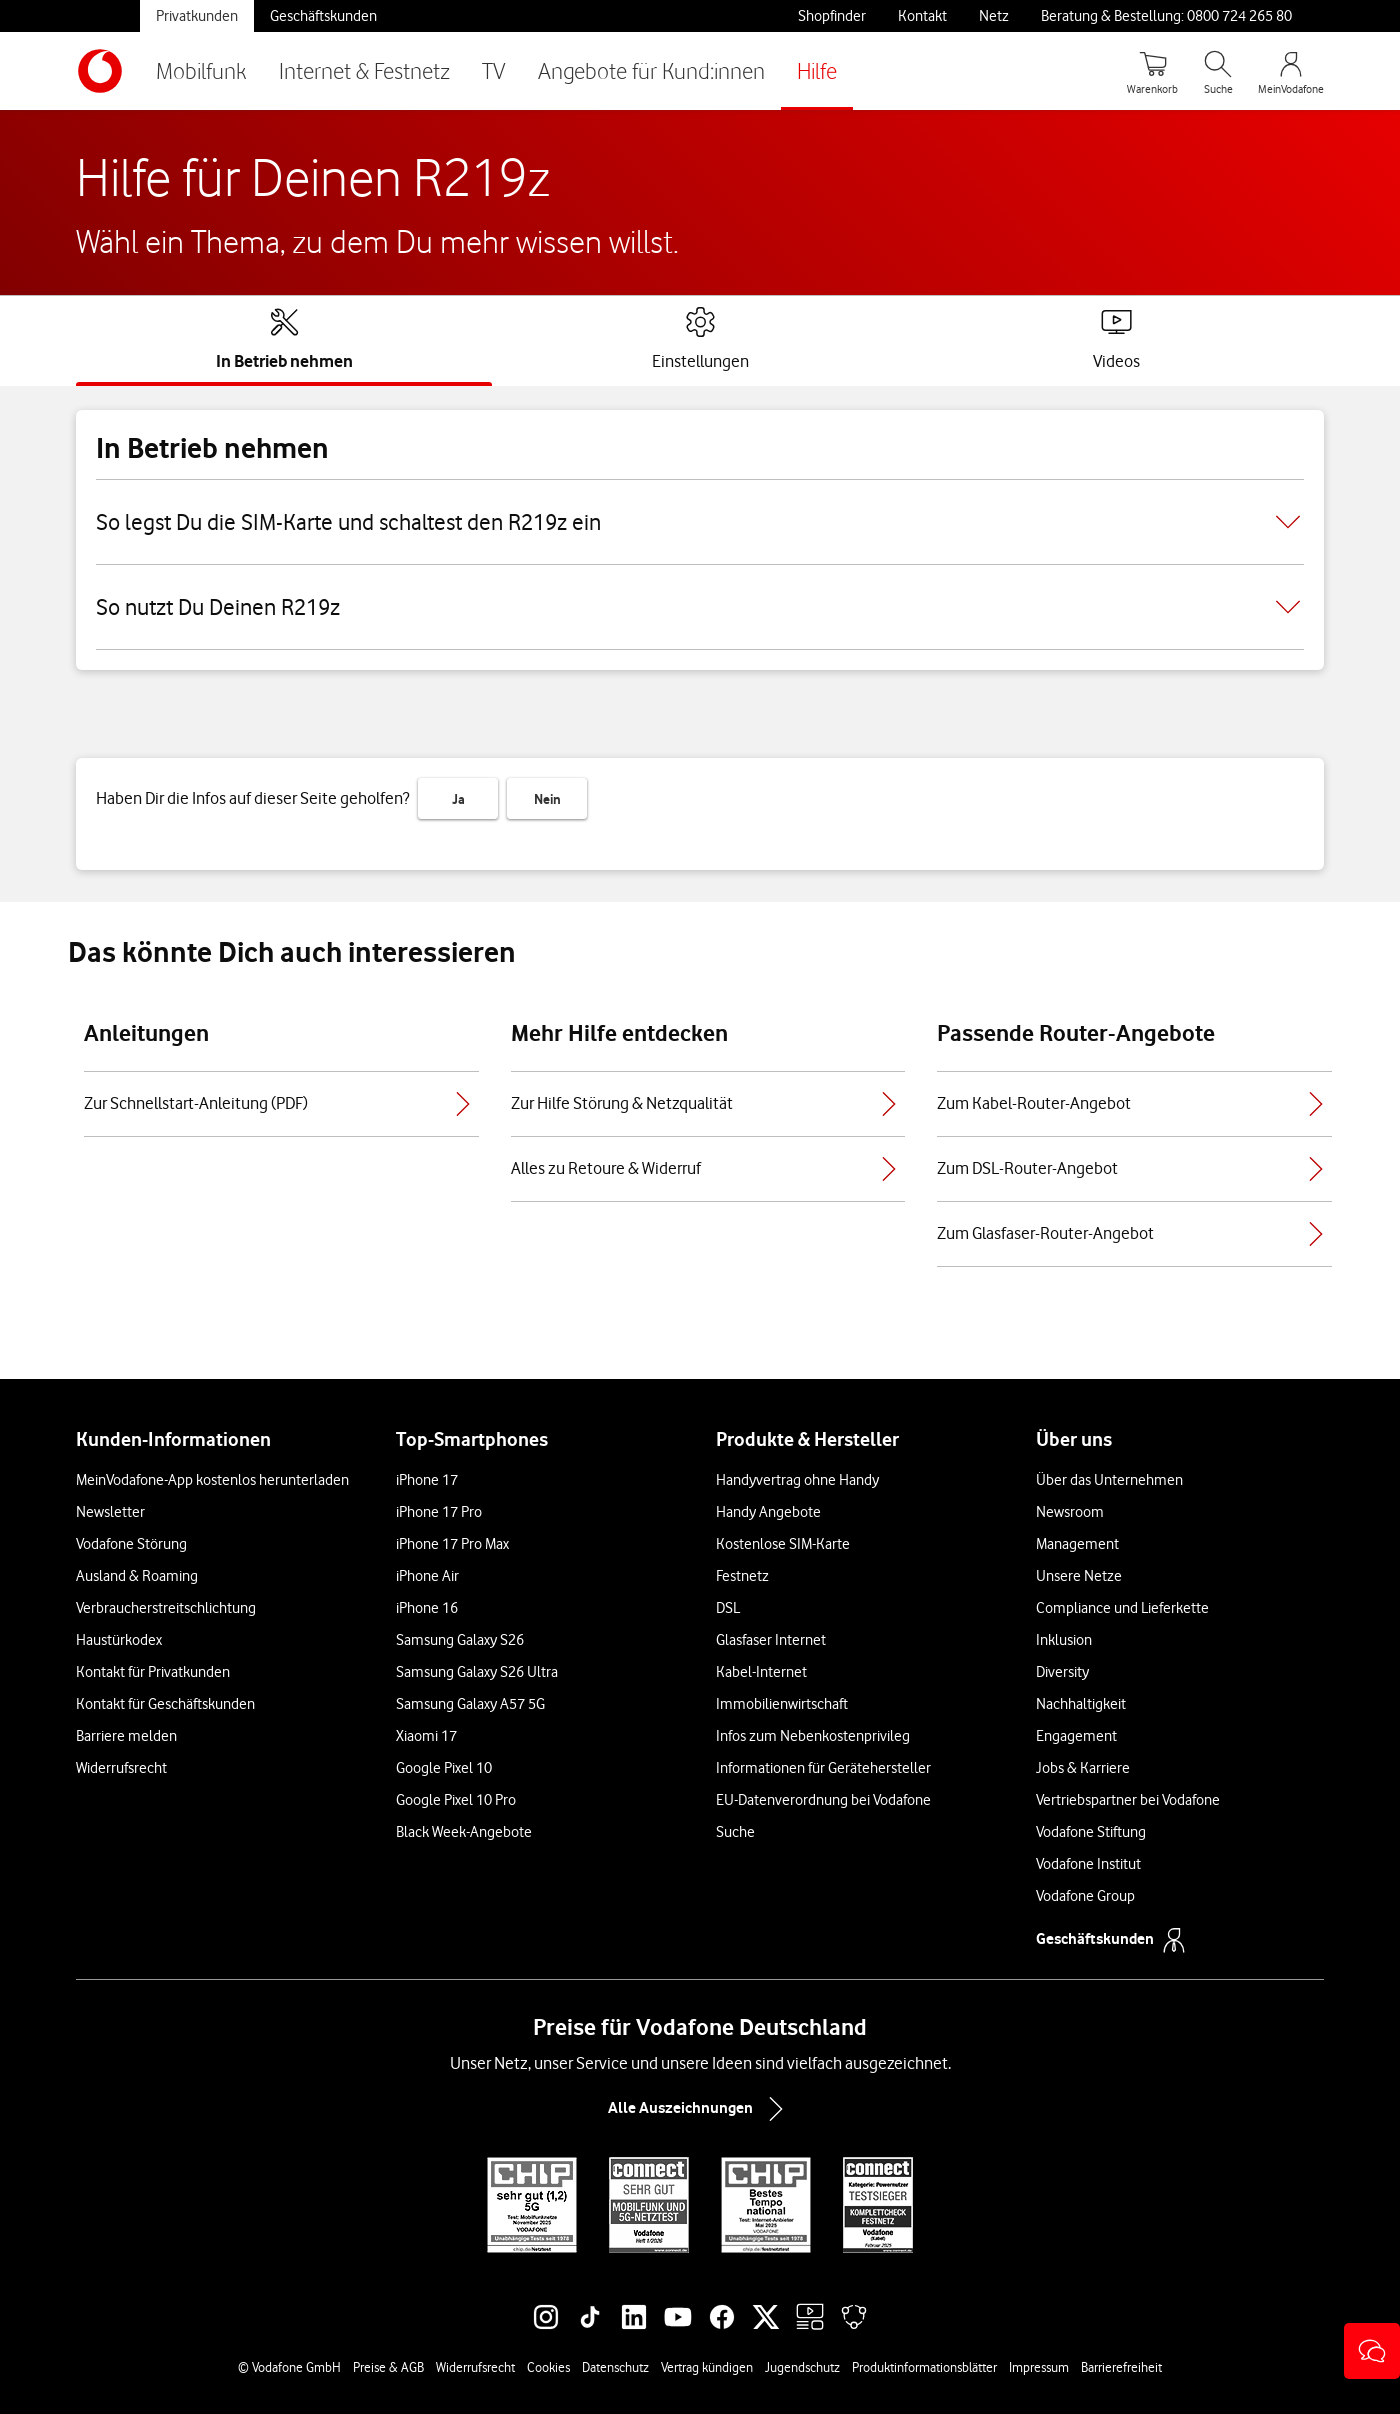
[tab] (284, 339)
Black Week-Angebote (464, 1832)
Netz (994, 16)
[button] (1372, 2351)
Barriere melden (126, 1736)
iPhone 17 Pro (439, 1512)
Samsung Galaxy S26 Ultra (477, 1672)
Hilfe (817, 70)
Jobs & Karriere (1083, 1768)
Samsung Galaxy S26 (460, 1640)
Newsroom (1070, 1512)
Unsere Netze (1079, 1576)
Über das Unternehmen (1109, 1480)
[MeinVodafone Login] (1291, 71)
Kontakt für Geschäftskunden (165, 1704)
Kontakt (922, 16)
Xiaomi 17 (426, 1736)
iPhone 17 (427, 1480)
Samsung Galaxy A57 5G (470, 1704)
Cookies (548, 2367)
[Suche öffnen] (1218, 71)
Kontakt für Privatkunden (153, 1672)
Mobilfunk (201, 70)
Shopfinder (832, 16)
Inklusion (1064, 1640)
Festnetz (742, 1576)
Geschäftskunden (323, 16)
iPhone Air (427, 1576)
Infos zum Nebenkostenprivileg (813, 1736)
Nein (547, 799)
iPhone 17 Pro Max (452, 1544)
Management (1077, 1544)
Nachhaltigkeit (1081, 1704)
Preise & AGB (388, 2367)
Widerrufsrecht (121, 1768)
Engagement (1076, 1736)
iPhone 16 (427, 1608)
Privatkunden (197, 16)
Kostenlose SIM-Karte (783, 1544)
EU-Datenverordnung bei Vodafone (823, 1800)
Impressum (1039, 2367)
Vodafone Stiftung (1091, 1832)
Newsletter (110, 1512)
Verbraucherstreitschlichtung (166, 1608)
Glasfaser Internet (771, 1640)
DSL (728, 1608)
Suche (735, 1832)
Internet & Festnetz (364, 70)
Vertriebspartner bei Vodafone (1128, 1800)
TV (494, 70)
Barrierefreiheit (1121, 2367)
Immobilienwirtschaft (782, 1704)
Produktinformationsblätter (924, 2367)
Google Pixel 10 (444, 1768)
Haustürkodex (119, 1640)
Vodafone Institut (1088, 1864)
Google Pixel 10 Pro (456, 1800)
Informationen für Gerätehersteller (823, 1768)
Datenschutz (615, 2367)
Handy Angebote (768, 1512)
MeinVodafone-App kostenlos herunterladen (212, 1480)
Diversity (1062, 1672)
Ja (458, 799)
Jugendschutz (802, 2367)
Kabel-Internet (761, 1672)
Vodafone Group (1085, 1896)
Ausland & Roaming (137, 1576)
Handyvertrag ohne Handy (797, 1480)
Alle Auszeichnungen (700, 2109)
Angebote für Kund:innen (651, 70)
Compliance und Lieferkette (1122, 1608)
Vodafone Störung (131, 1544)
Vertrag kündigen (707, 2367)
